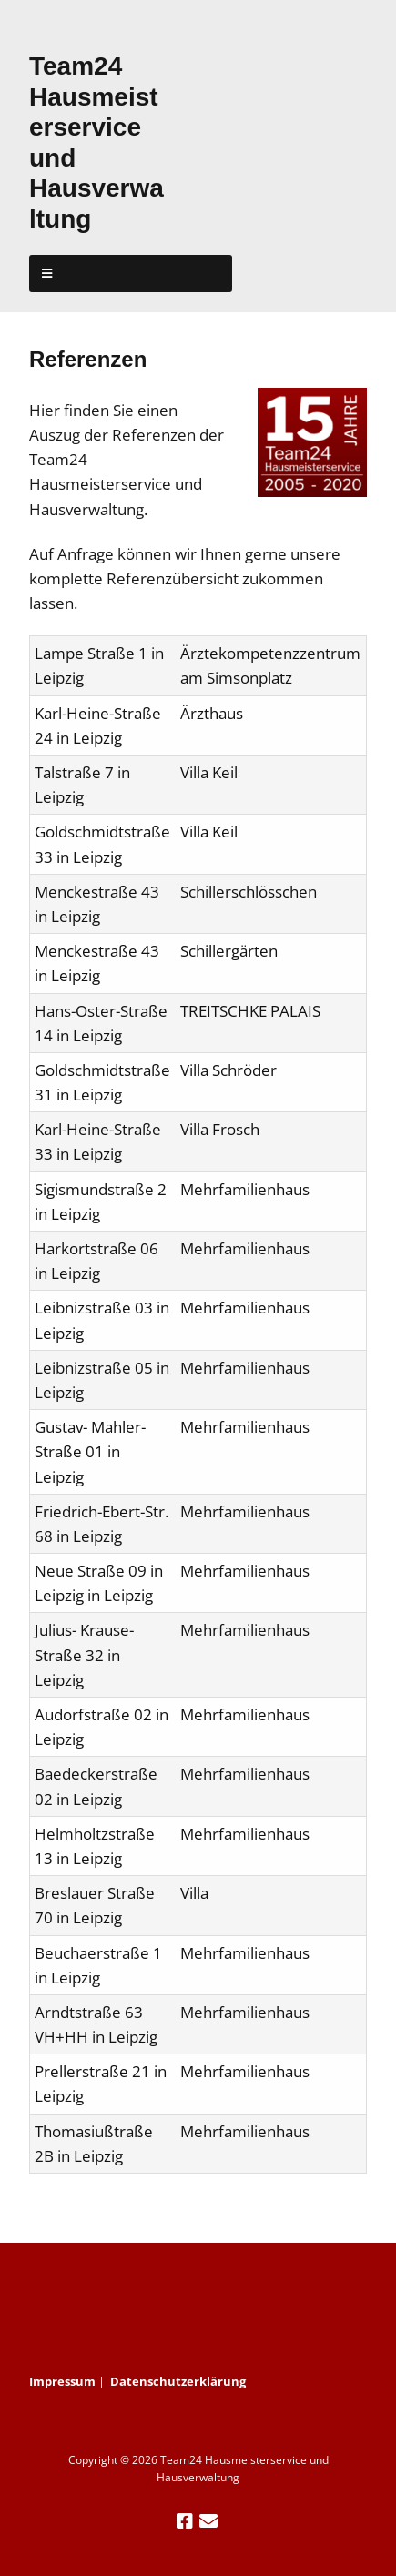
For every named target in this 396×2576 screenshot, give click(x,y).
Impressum (62, 2381)
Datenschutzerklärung (178, 2381)
